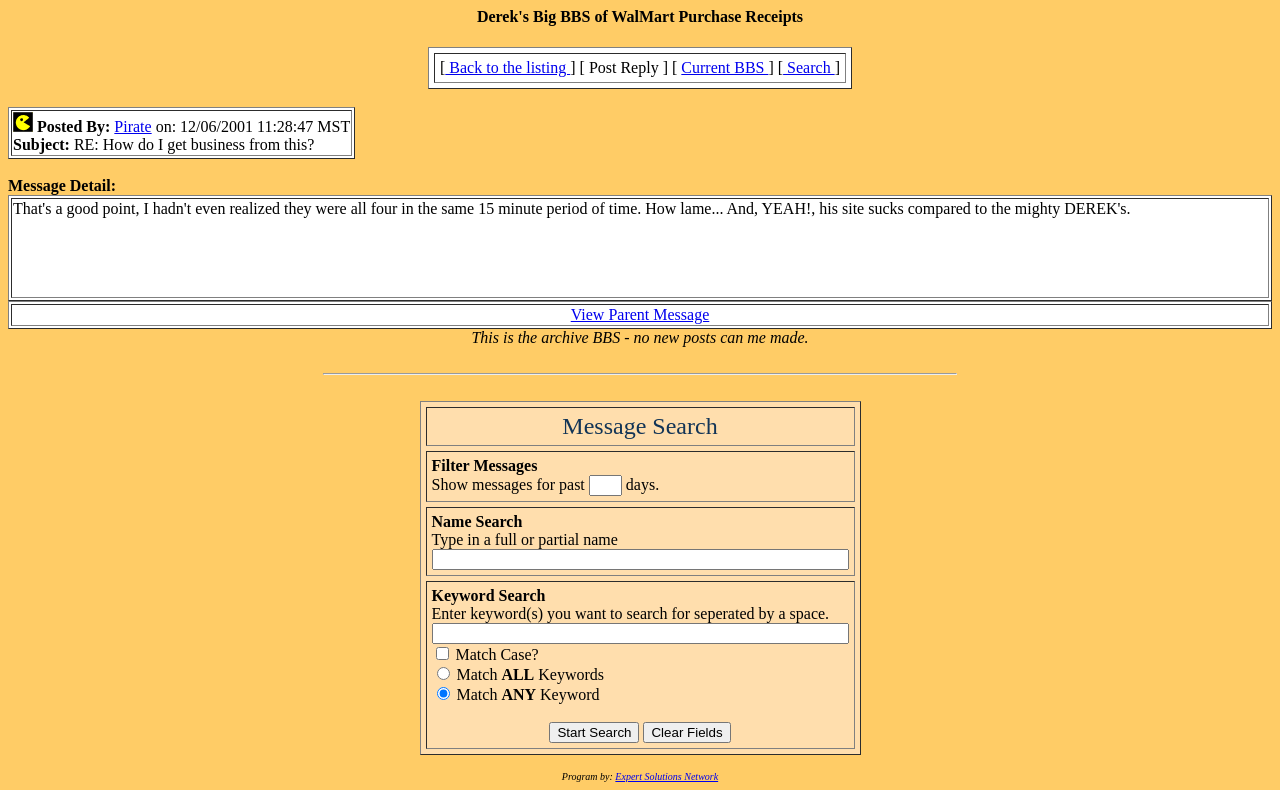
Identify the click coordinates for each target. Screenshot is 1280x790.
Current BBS (724, 67)
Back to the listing (507, 67)
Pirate (132, 126)
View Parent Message (640, 314)
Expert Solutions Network (666, 776)
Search (809, 67)
